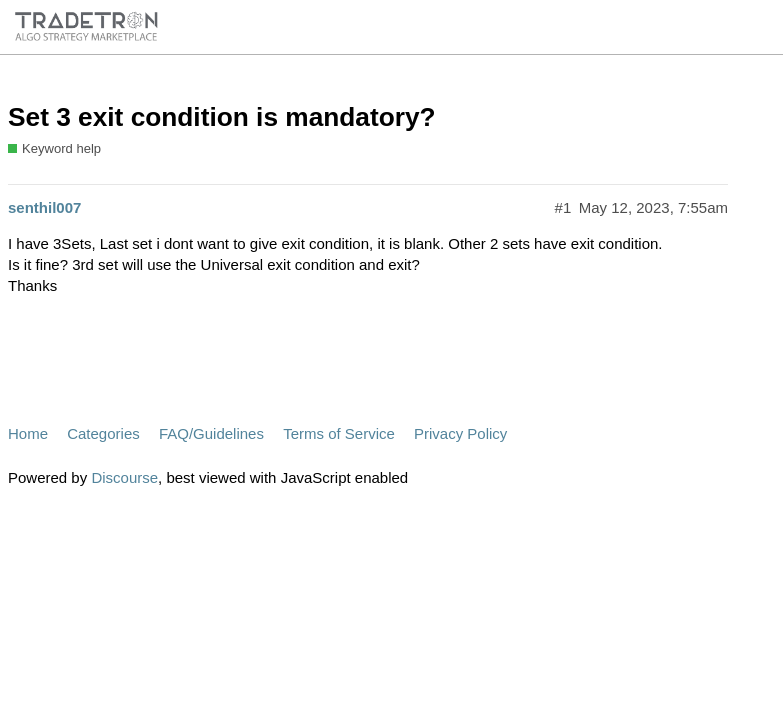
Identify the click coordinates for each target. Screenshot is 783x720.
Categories (103, 433)
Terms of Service (339, 433)
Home (28, 433)
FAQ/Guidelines (211, 433)
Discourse (124, 477)
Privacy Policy (460, 433)
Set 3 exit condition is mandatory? (222, 117)
